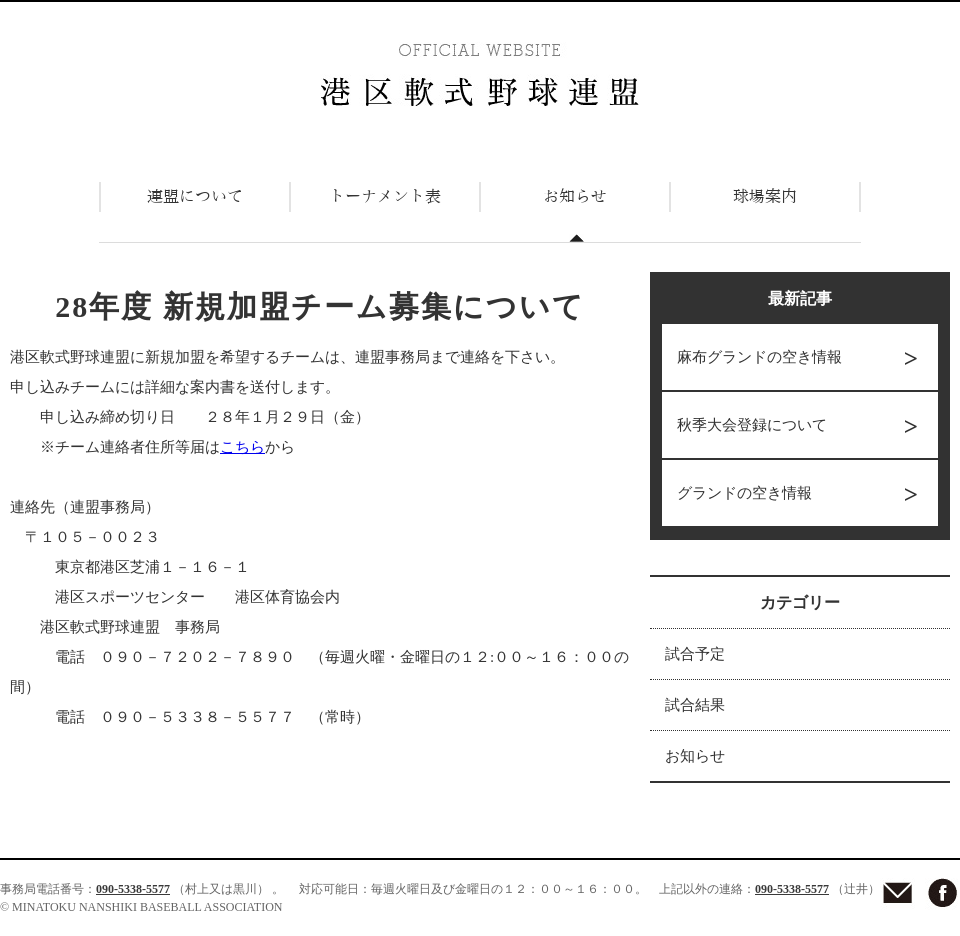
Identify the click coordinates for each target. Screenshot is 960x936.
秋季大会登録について (752, 425)
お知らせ (695, 756)
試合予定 (695, 654)
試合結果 (695, 705)
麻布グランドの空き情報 (759, 357)
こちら (242, 447)
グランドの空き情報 (744, 493)
